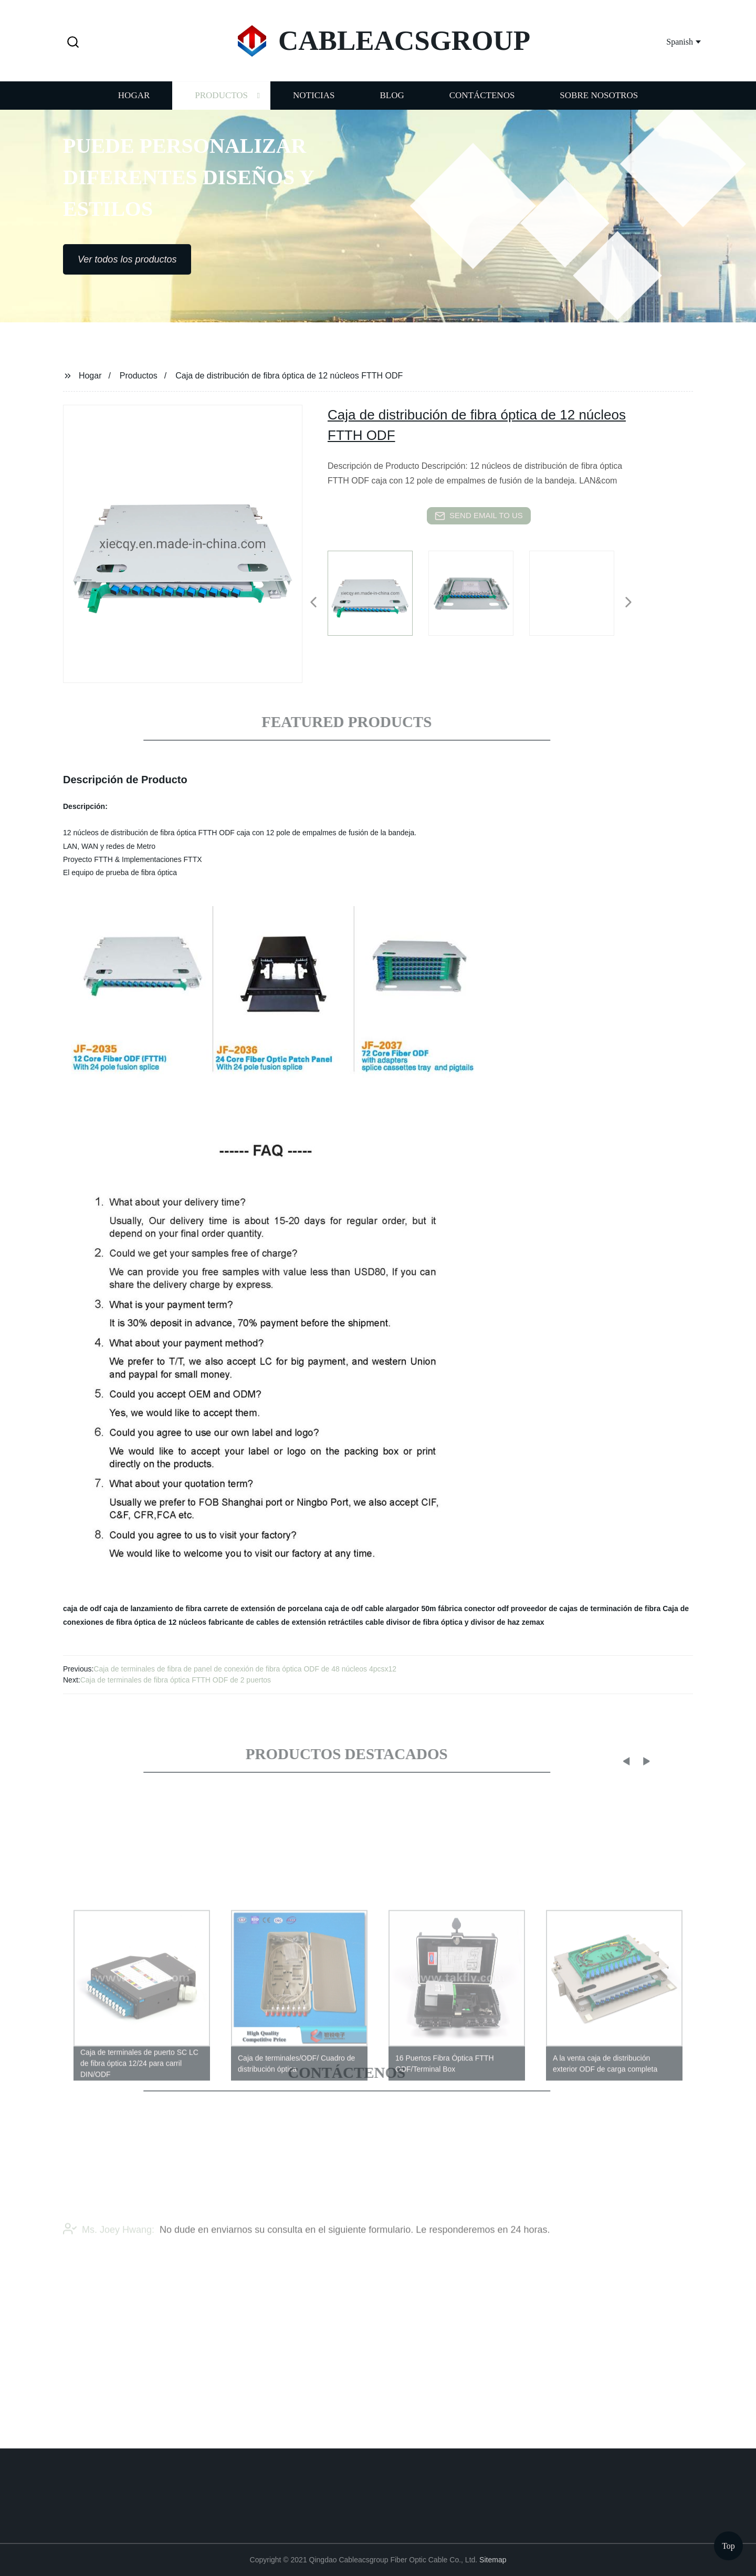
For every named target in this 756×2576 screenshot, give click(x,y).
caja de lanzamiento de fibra (152, 1608)
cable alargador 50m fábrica (413, 1608)
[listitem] (378, 598)
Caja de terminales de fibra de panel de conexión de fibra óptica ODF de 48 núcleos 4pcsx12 (244, 1669)
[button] (73, 43)
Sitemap (492, 2560)
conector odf (486, 1608)
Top (728, 2544)
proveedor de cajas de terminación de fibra (586, 1608)
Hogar (134, 106)
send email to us (479, 516)
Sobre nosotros (599, 106)
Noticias (313, 106)
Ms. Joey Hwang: (108, 2249)
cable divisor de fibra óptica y (417, 1622)
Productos (221, 106)
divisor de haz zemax (507, 1622)
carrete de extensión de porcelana (263, 1608)
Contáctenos (482, 106)
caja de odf (82, 1608)
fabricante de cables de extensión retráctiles (285, 1622)
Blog (392, 106)
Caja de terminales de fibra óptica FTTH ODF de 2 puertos (175, 1680)
